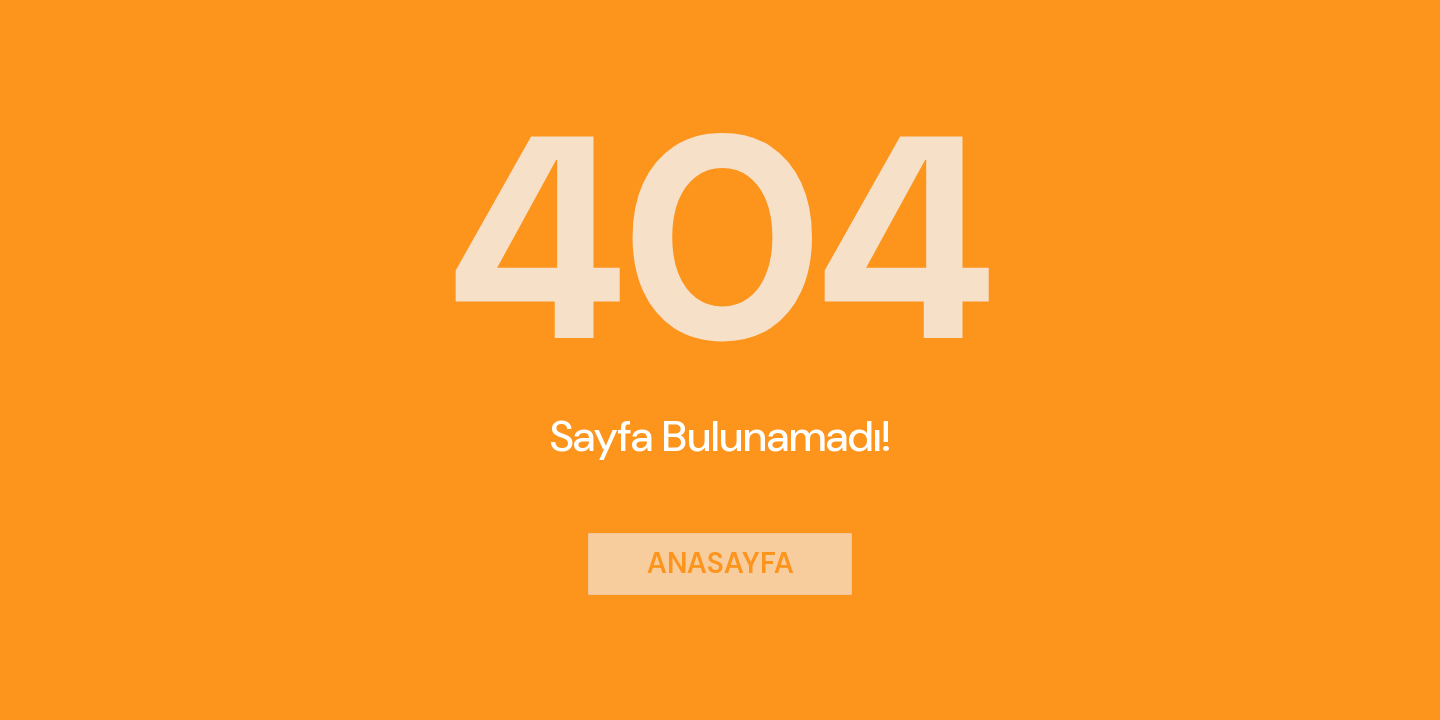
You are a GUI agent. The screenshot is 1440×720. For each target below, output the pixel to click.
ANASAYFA (720, 563)
